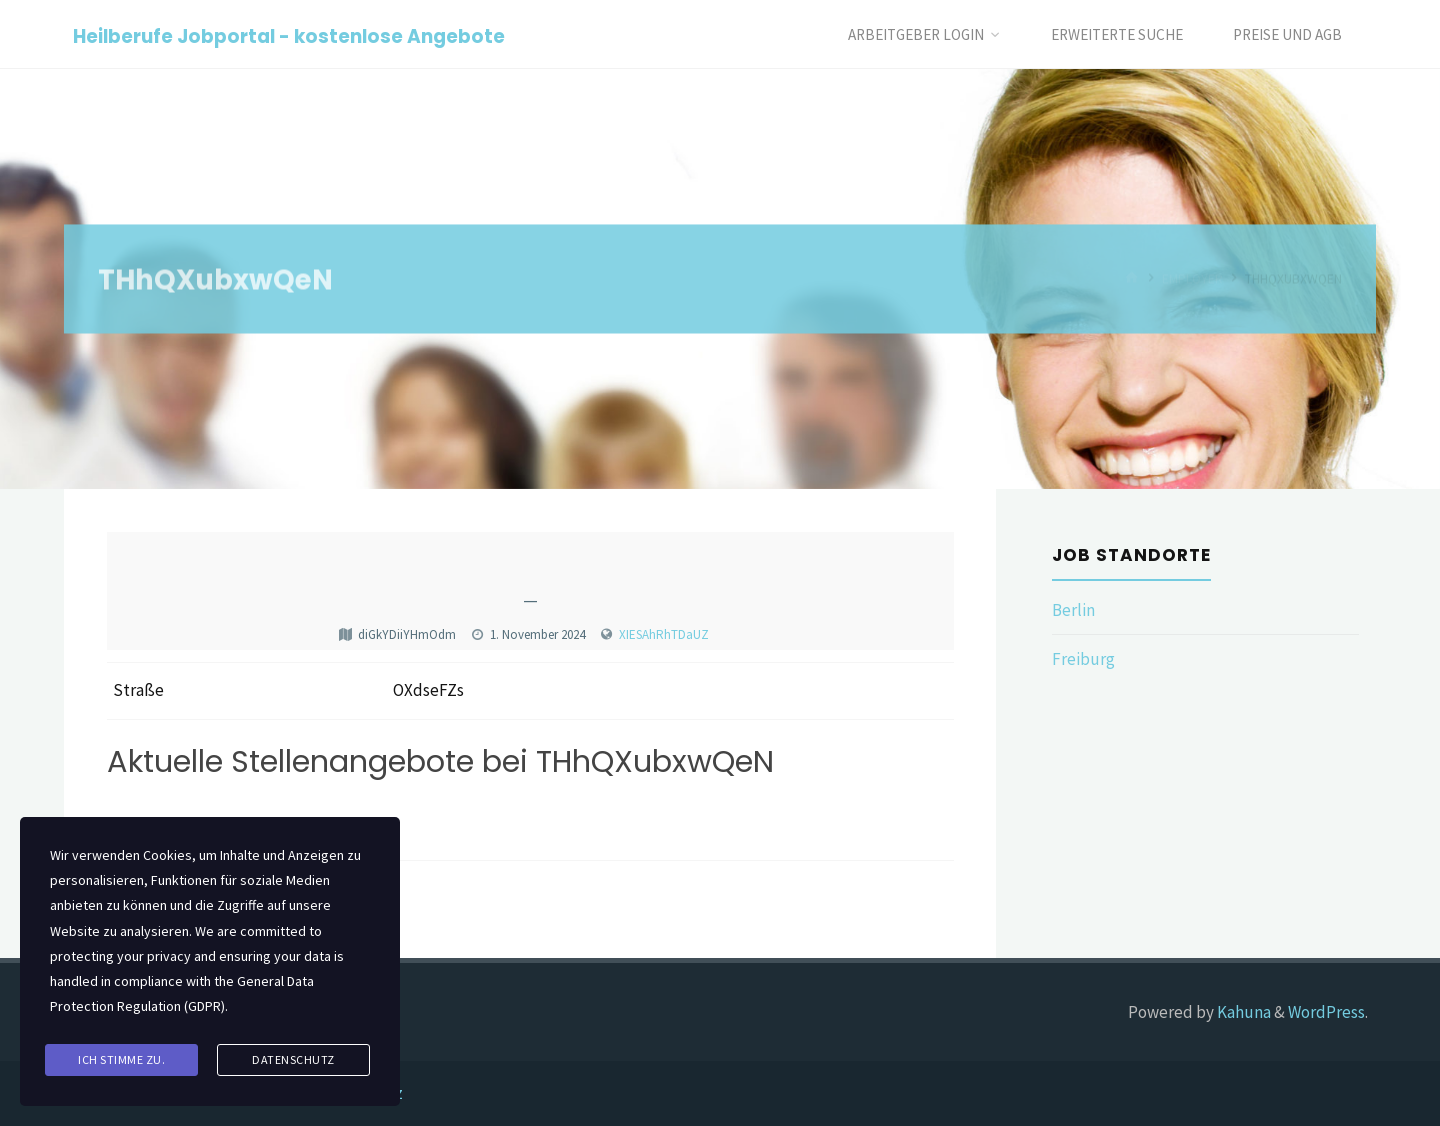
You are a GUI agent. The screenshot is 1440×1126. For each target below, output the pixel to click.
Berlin (1073, 610)
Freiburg (1083, 659)
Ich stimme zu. (121, 1059)
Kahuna (1242, 1012)
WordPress (1326, 1012)
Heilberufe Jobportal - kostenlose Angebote (289, 35)
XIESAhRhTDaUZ (664, 634)
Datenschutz (293, 1059)
